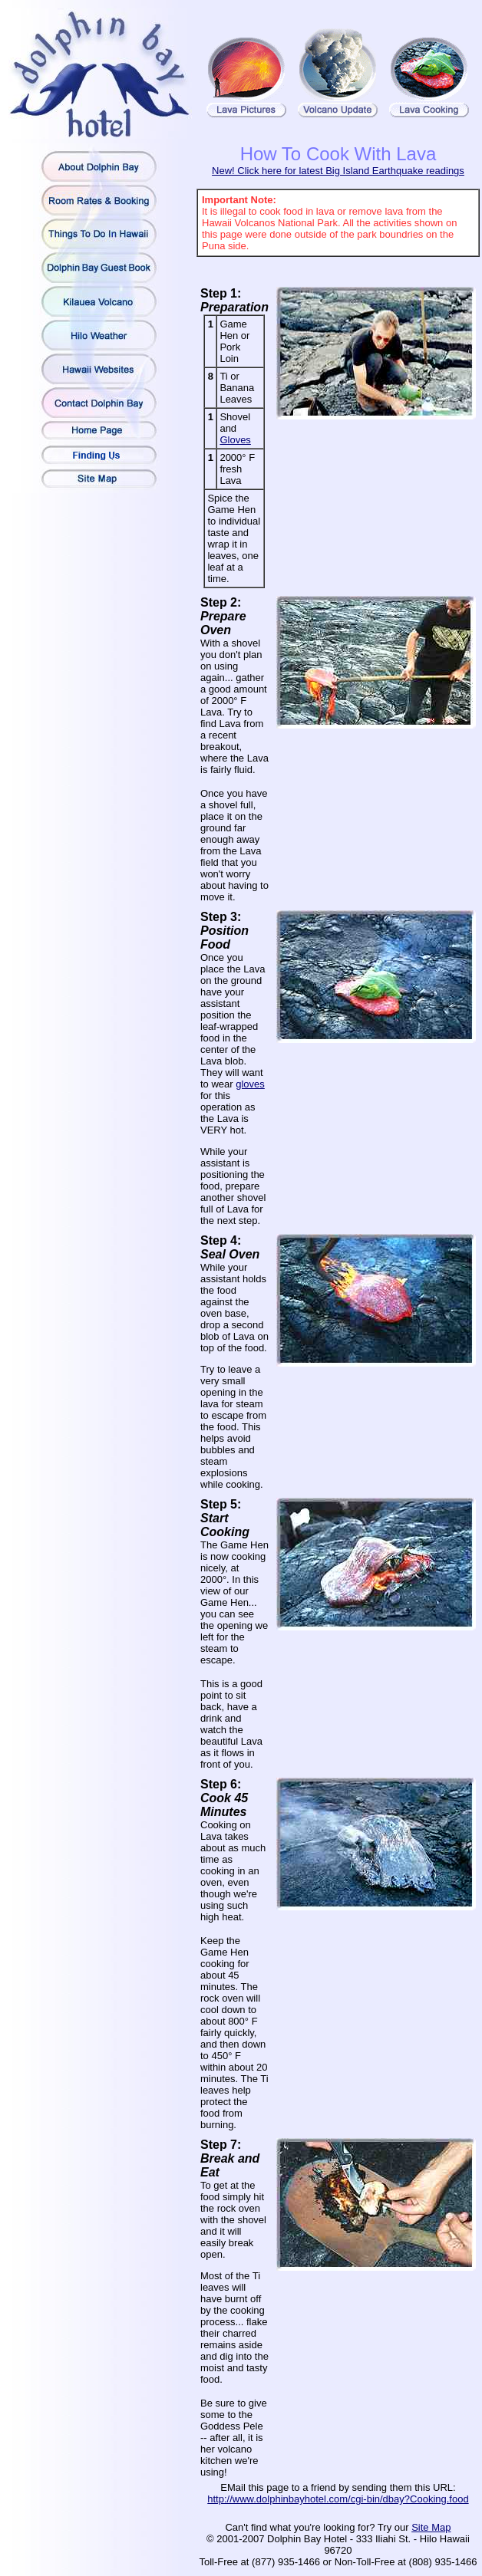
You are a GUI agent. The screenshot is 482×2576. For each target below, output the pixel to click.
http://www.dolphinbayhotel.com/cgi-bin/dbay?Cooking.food (337, 2499)
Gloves (235, 440)
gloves (250, 1084)
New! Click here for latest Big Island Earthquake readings (338, 170)
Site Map (431, 2527)
